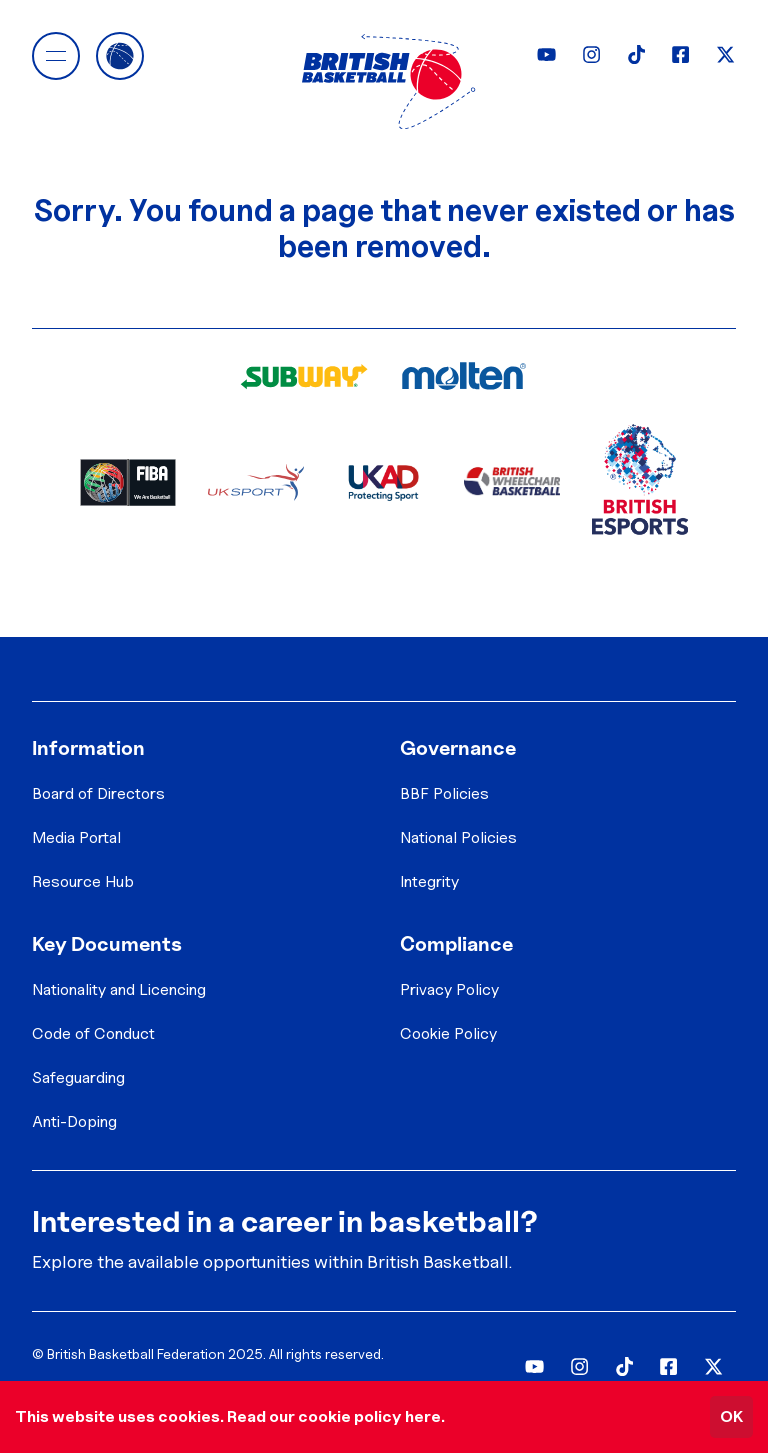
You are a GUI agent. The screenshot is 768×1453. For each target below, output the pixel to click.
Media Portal (76, 837)
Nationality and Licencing (119, 989)
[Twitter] (725, 54)
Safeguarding (78, 1077)
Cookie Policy (448, 1033)
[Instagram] (591, 54)
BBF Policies (444, 793)
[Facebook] (680, 54)
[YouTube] (546, 54)
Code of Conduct (93, 1033)
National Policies (458, 837)
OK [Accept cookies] (731, 1416)
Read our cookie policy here (334, 1416)
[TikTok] (636, 54)
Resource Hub (83, 881)
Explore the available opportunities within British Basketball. (272, 1261)
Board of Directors (98, 793)
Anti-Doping (74, 1121)
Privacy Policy (449, 989)
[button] (56, 56)
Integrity (429, 881)
